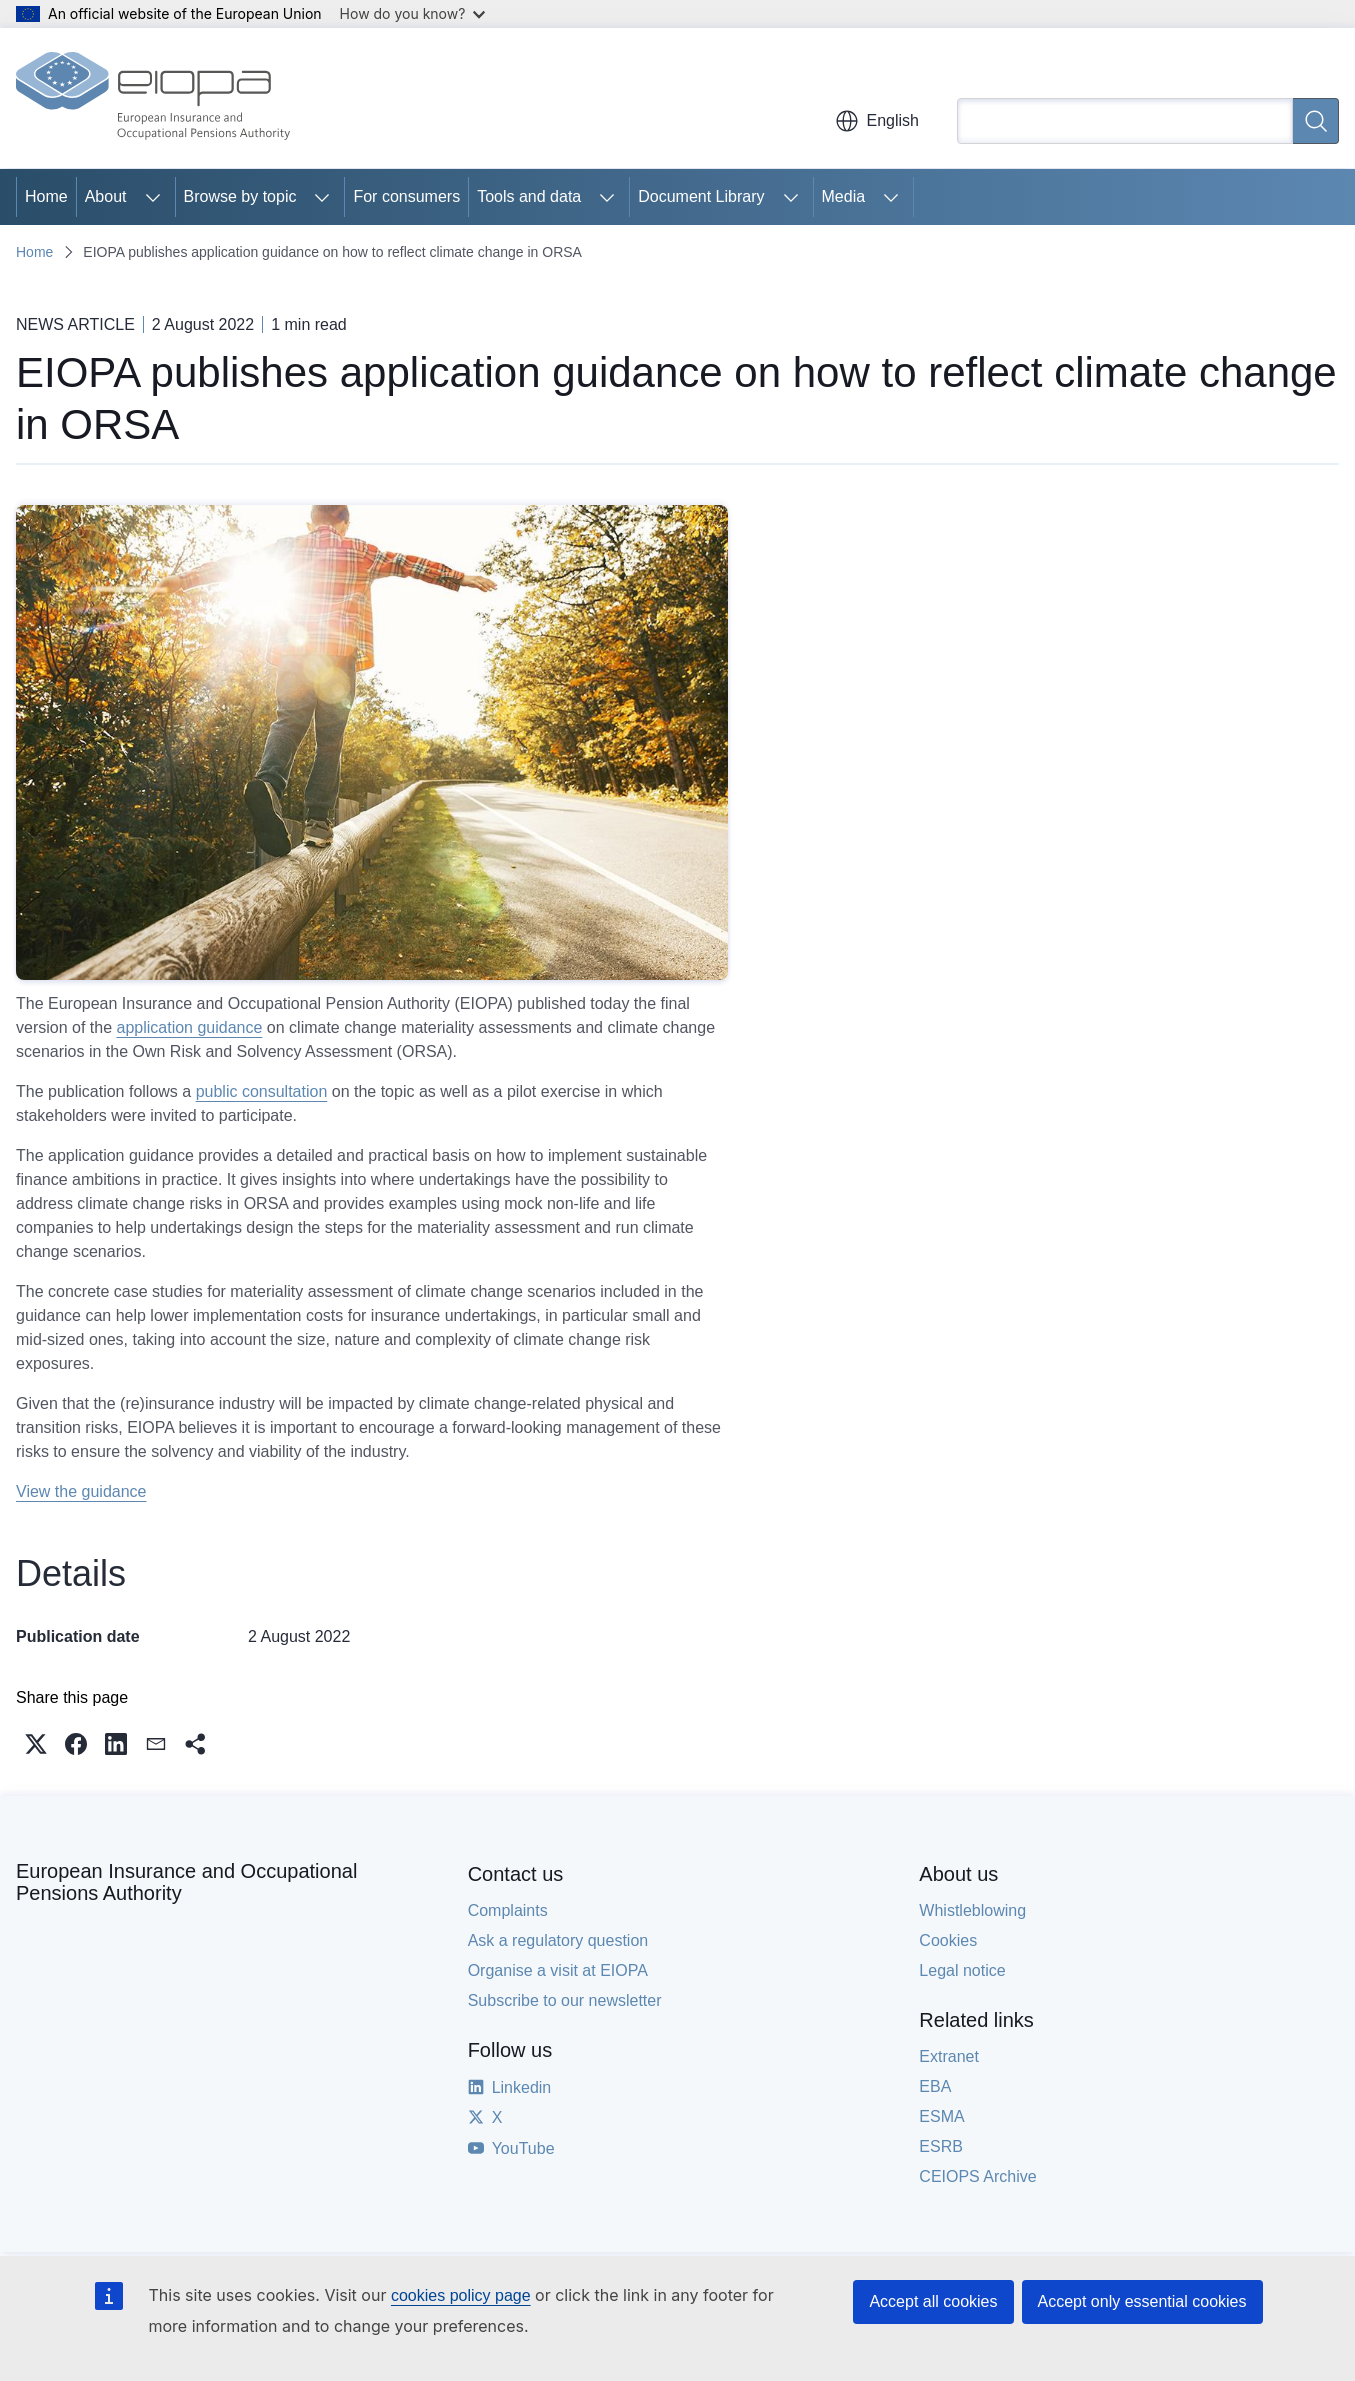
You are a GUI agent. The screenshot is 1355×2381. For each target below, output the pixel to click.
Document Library (701, 196)
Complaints (508, 1910)
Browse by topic (240, 196)
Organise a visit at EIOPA (558, 1970)
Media (844, 196)
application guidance (190, 1027)
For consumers (406, 196)
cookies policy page (461, 2295)
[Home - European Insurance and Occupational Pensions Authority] (153, 98)
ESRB (941, 2146)
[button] (36, 1744)
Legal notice (962, 1970)
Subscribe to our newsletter (565, 2000)
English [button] (877, 121)
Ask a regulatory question (558, 1940)
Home (46, 196)
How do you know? (413, 13)
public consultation (262, 1091)
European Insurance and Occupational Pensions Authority (186, 1882)
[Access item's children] (153, 197)
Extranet (949, 2056)
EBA (935, 2086)
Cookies (948, 1940)
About (106, 196)
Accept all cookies (933, 2301)
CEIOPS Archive (977, 2176)
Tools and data (529, 196)
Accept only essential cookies (1142, 2301)
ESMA (941, 2116)
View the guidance (81, 1491)
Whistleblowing (972, 1910)
